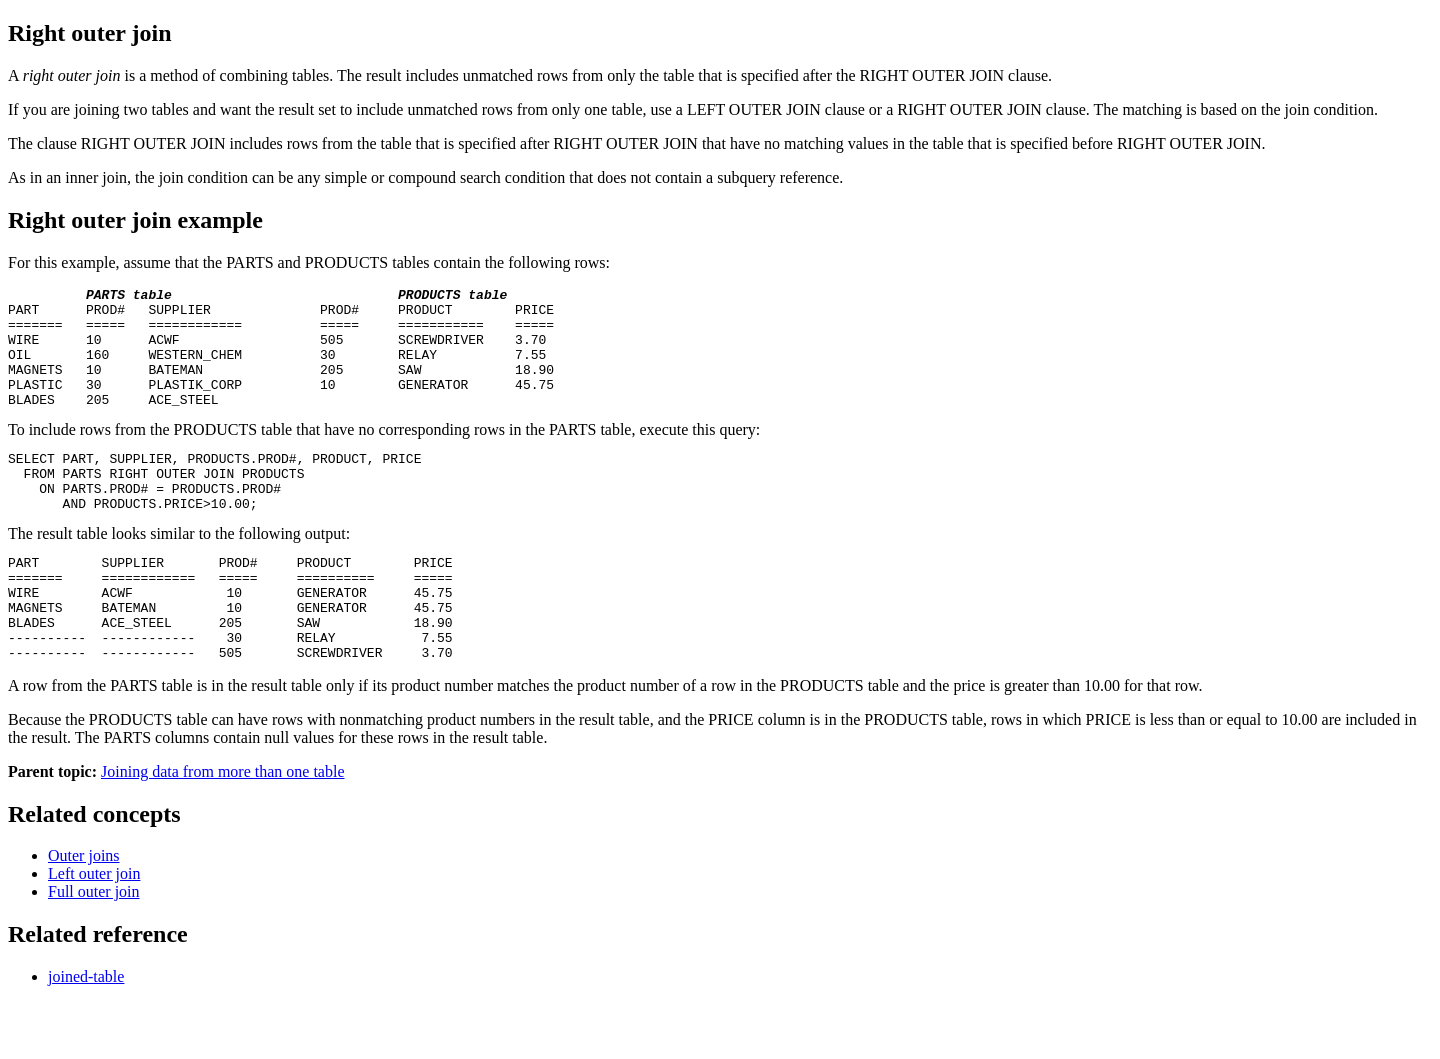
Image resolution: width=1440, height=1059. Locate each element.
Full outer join (94, 948)
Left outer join (94, 930)
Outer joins (84, 912)
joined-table (86, 1033)
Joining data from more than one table (222, 828)
